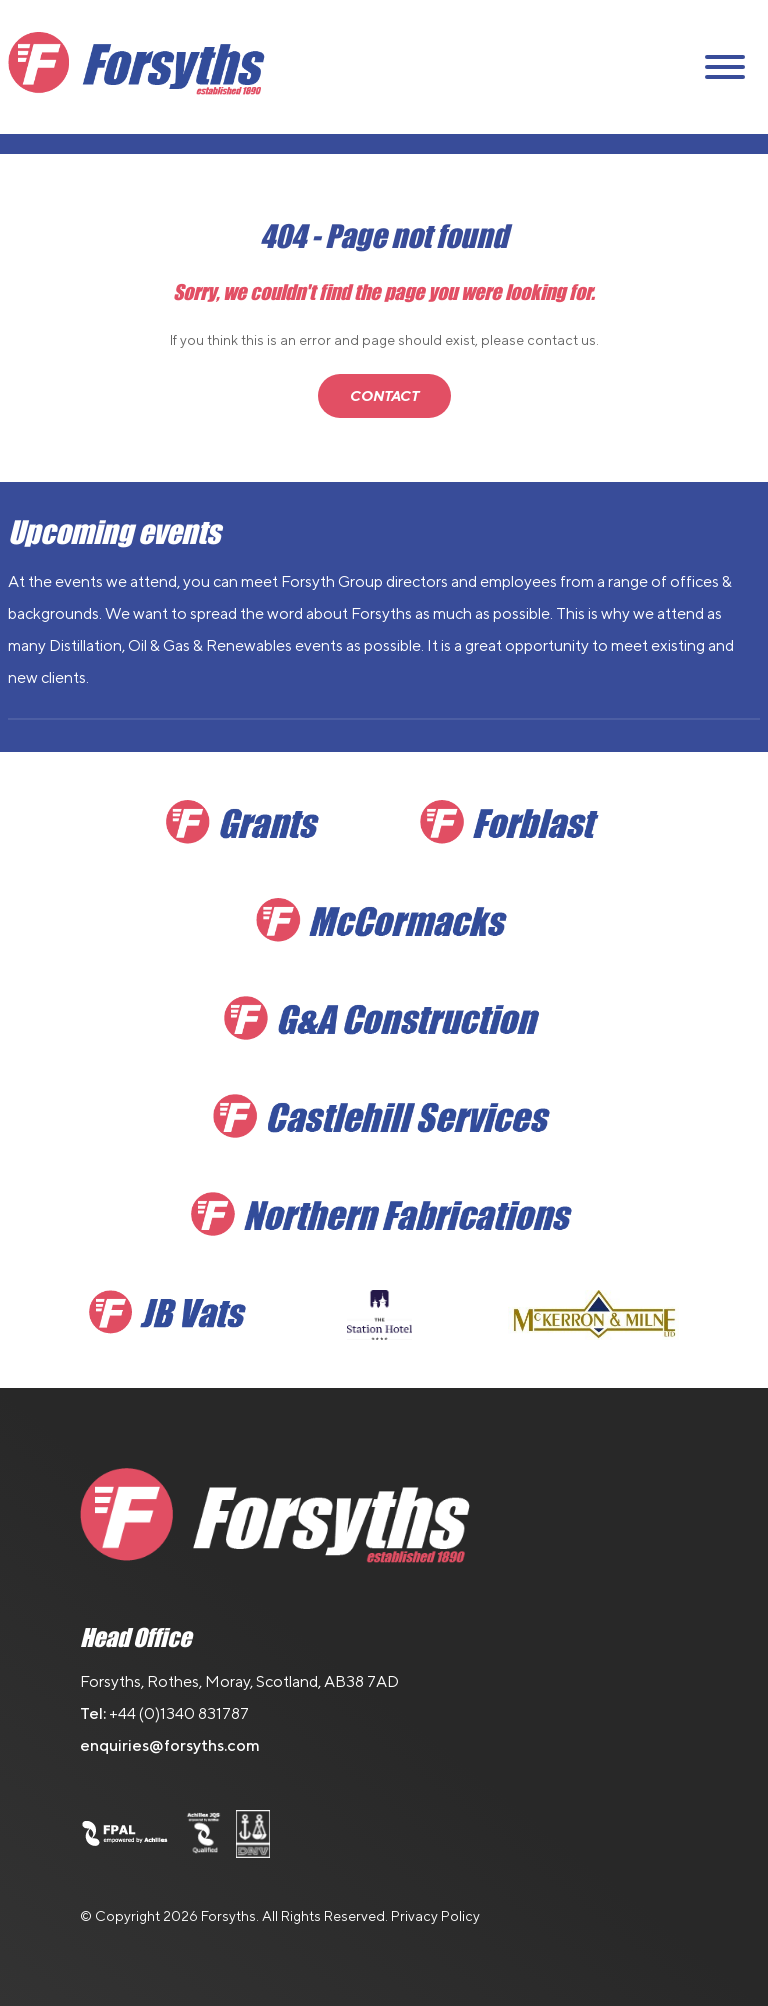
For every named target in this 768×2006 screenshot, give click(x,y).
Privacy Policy (435, 1916)
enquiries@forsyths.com (170, 1745)
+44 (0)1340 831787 (179, 1713)
